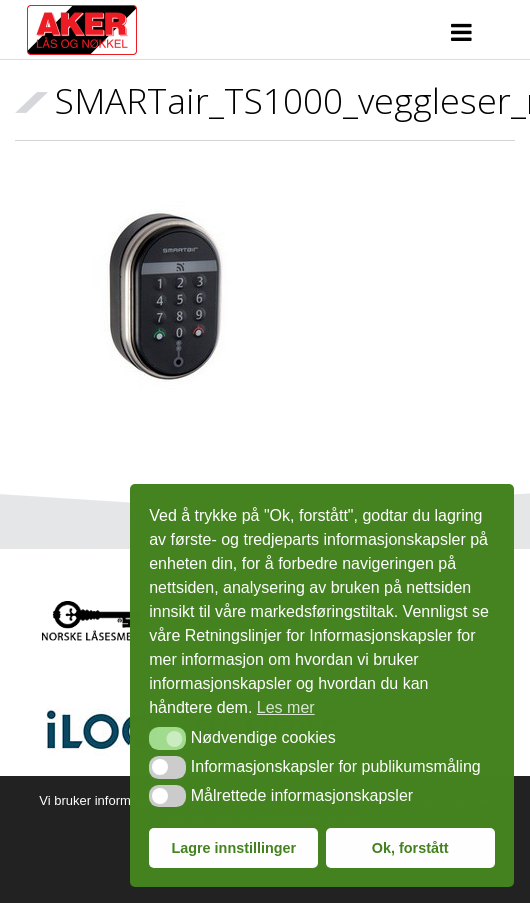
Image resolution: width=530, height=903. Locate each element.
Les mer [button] (286, 707)
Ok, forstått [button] (410, 848)
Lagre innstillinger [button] (233, 848)
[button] (167, 738)
